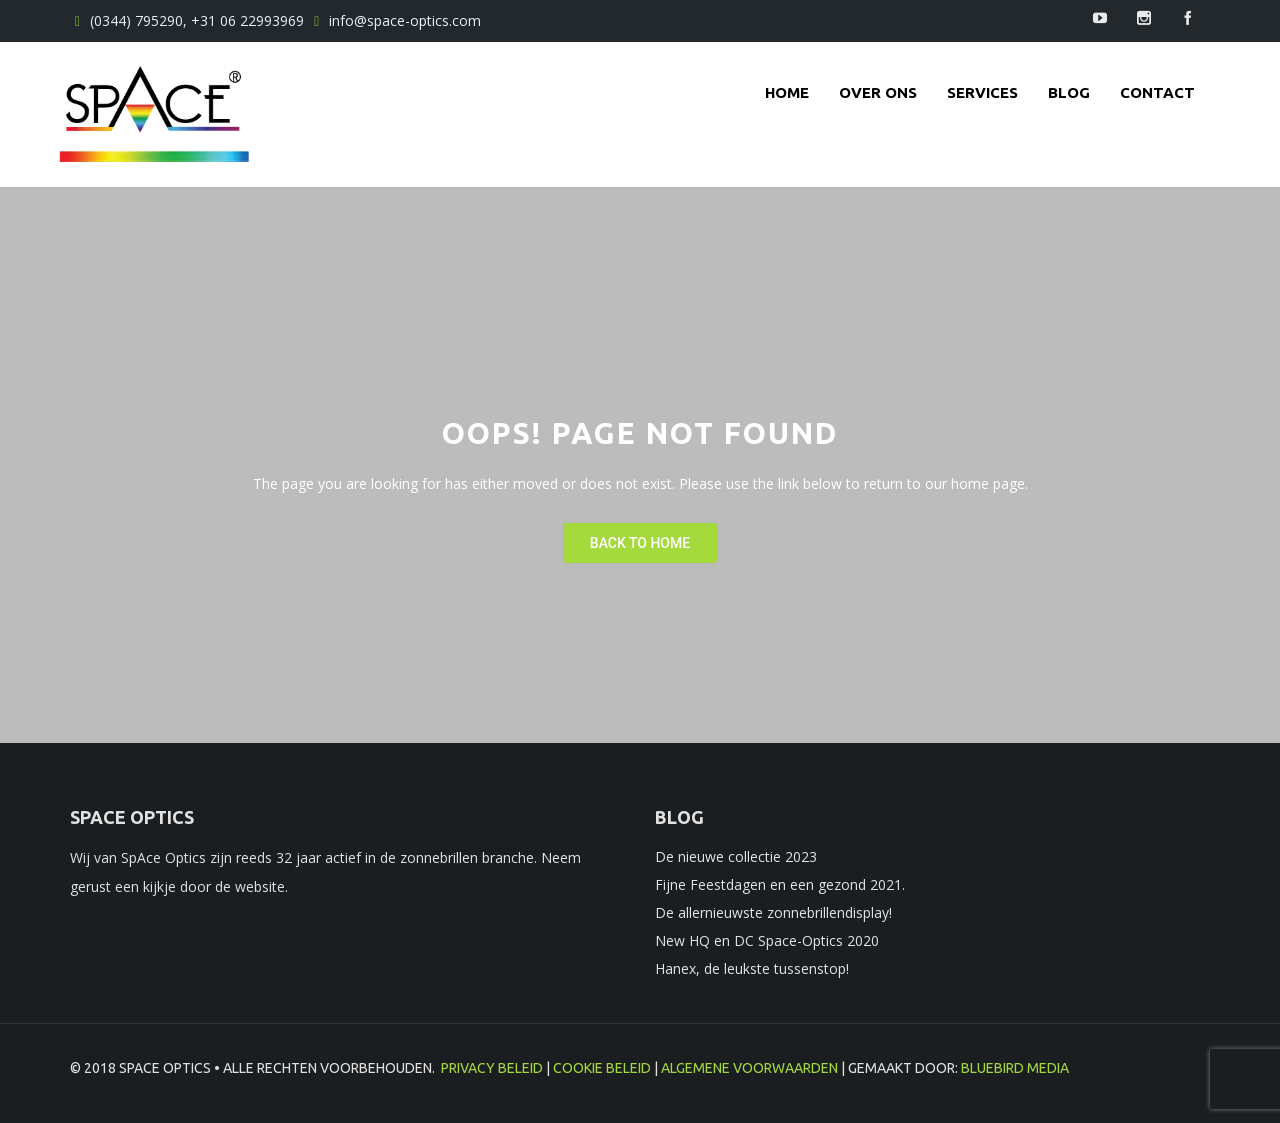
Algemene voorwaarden (749, 1068)
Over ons (878, 92)
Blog (1069, 92)
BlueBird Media (1015, 1068)
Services (982, 92)
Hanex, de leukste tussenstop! (752, 968)
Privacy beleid (492, 1068)
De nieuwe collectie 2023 (736, 856)
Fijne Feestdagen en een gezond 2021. (780, 884)
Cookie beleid (602, 1068)
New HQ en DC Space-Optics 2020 (767, 940)
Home (787, 92)
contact (1157, 92)
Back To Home (640, 543)
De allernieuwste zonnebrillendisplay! (773, 912)
